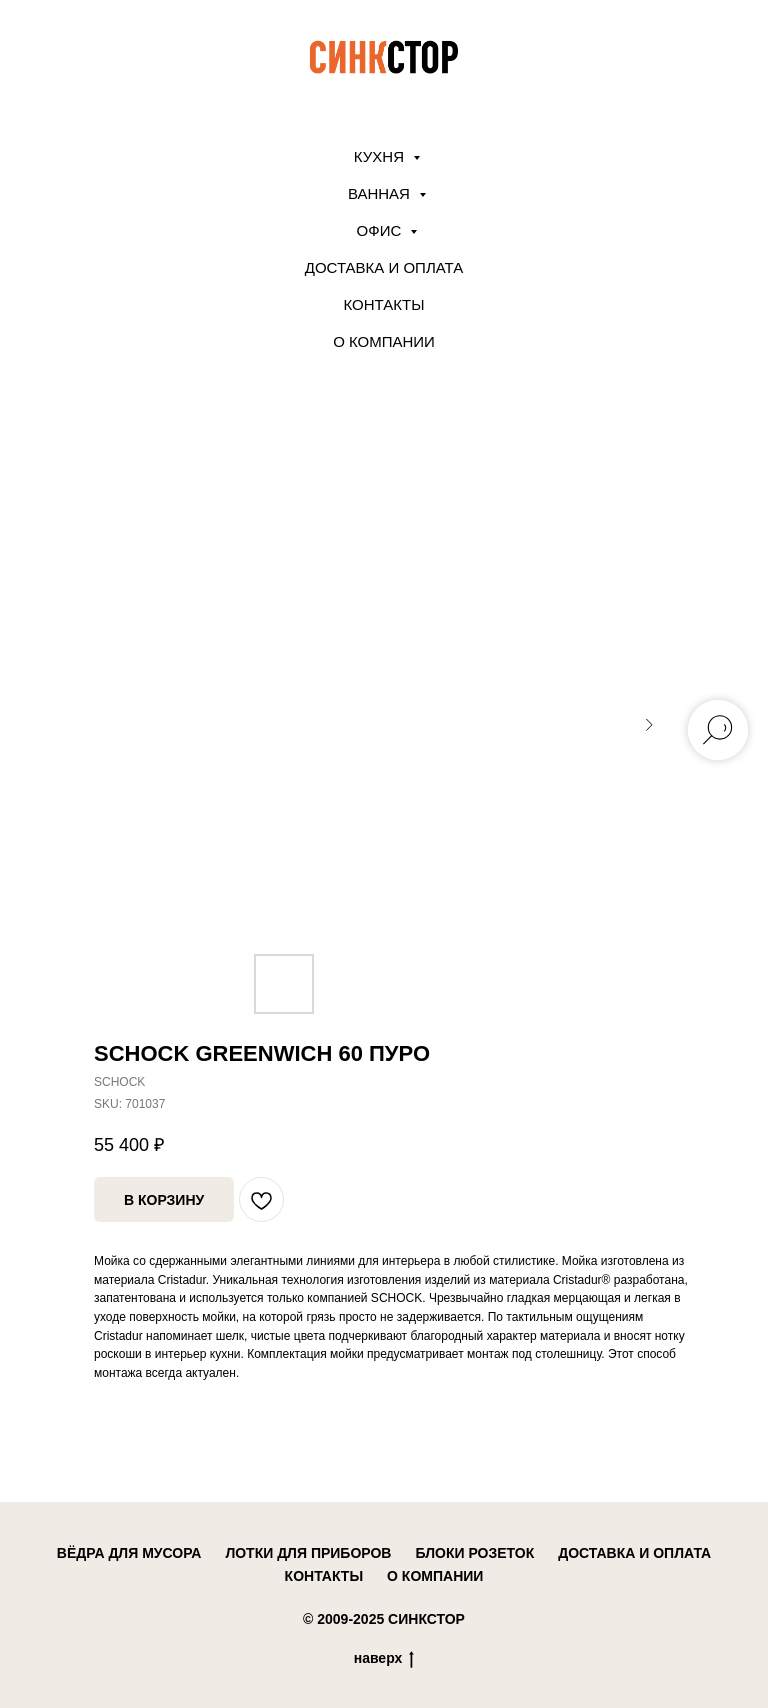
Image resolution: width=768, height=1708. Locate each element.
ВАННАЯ (381, 193)
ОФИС (381, 230)
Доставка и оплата (384, 267)
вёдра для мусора (129, 1553)
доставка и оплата (634, 1553)
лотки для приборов (308, 1553)
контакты (324, 1576)
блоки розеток (474, 1553)
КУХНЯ (381, 156)
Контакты (384, 304)
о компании (435, 1576)
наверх (384, 1659)
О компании (384, 341)
